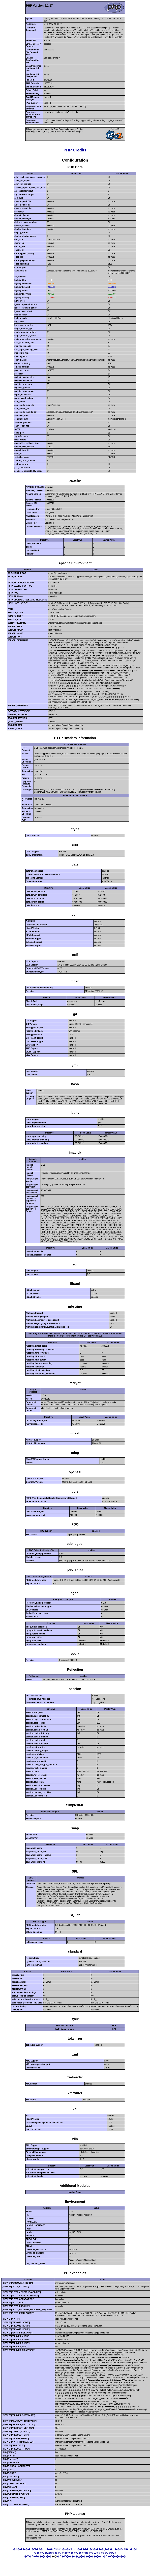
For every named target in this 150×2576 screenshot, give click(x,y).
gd (75, 1014)
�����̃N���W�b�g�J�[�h (93, 2552)
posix (75, 1653)
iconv (75, 1112)
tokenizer (75, 2038)
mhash (75, 1433)
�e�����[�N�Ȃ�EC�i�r (33, 2549)
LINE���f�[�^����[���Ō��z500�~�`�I (104, 2549)
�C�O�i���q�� (38, 2556)
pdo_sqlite (75, 1570)
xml (75, 2054)
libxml (75, 1283)
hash (75, 1084)
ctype (75, 829)
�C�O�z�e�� (114, 2556)
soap (75, 1828)
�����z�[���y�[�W (52, 2552)
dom (74, 914)
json (75, 1264)
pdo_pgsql (75, 1544)
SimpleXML (75, 1805)
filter (75, 981)
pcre (74, 1491)
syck (75, 2019)
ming (75, 1453)
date (75, 864)
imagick (75, 1152)
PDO (75, 1524)
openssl (75, 1472)
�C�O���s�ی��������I (79, 2556)
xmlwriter (75, 2093)
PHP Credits (74, 150)
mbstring (75, 1306)
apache (75, 480)
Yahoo (57, 2549)
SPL (75, 1871)
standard (75, 1951)
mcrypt (75, 1383)
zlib (75, 2139)
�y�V (66, 2549)
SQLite (75, 1915)
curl (75, 845)
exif (75, 955)
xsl (75, 2109)
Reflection (75, 1669)
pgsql (75, 1593)
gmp (74, 1065)
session (75, 1689)
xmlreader (75, 2077)
